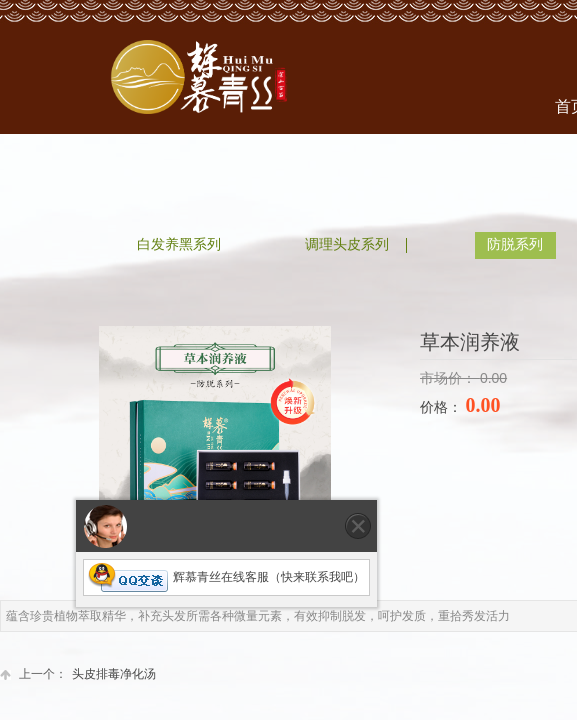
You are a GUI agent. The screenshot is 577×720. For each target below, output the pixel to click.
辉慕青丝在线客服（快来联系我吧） (226, 577)
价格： (443, 407)
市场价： (450, 378)
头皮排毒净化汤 (78, 674)
